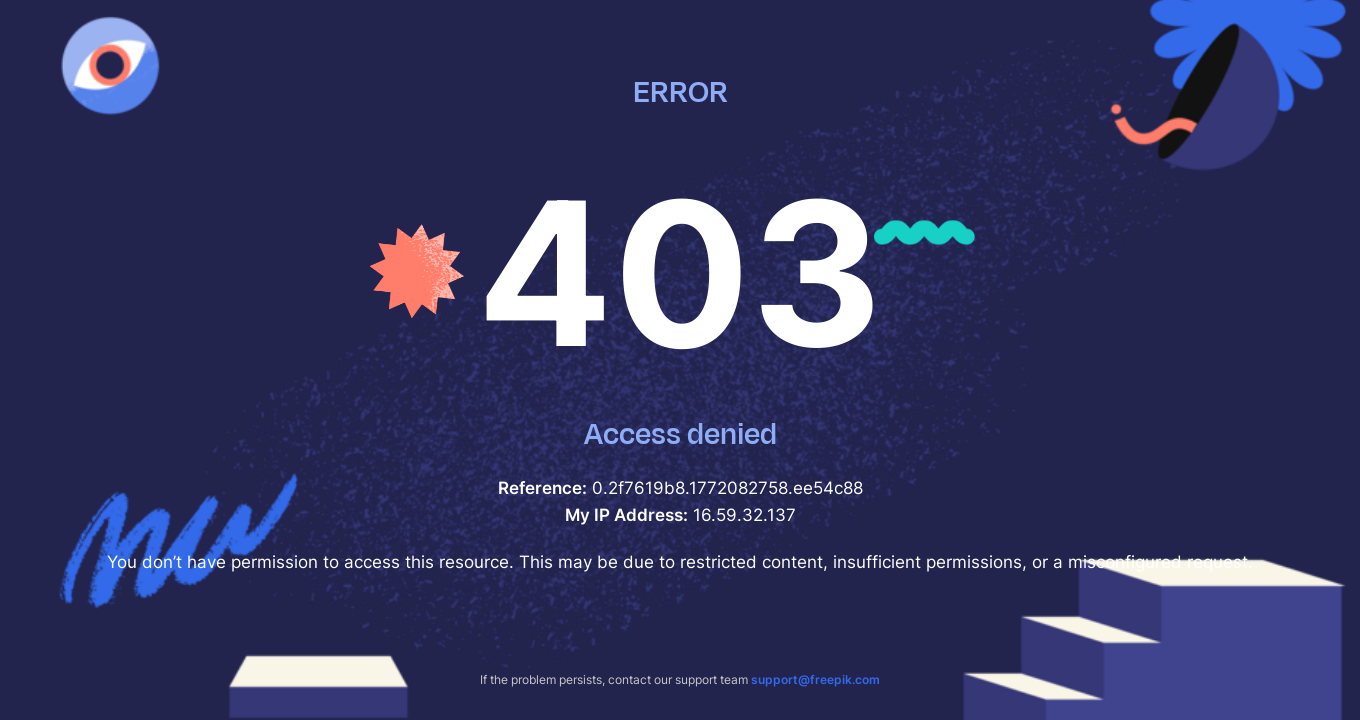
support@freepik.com (815, 679)
